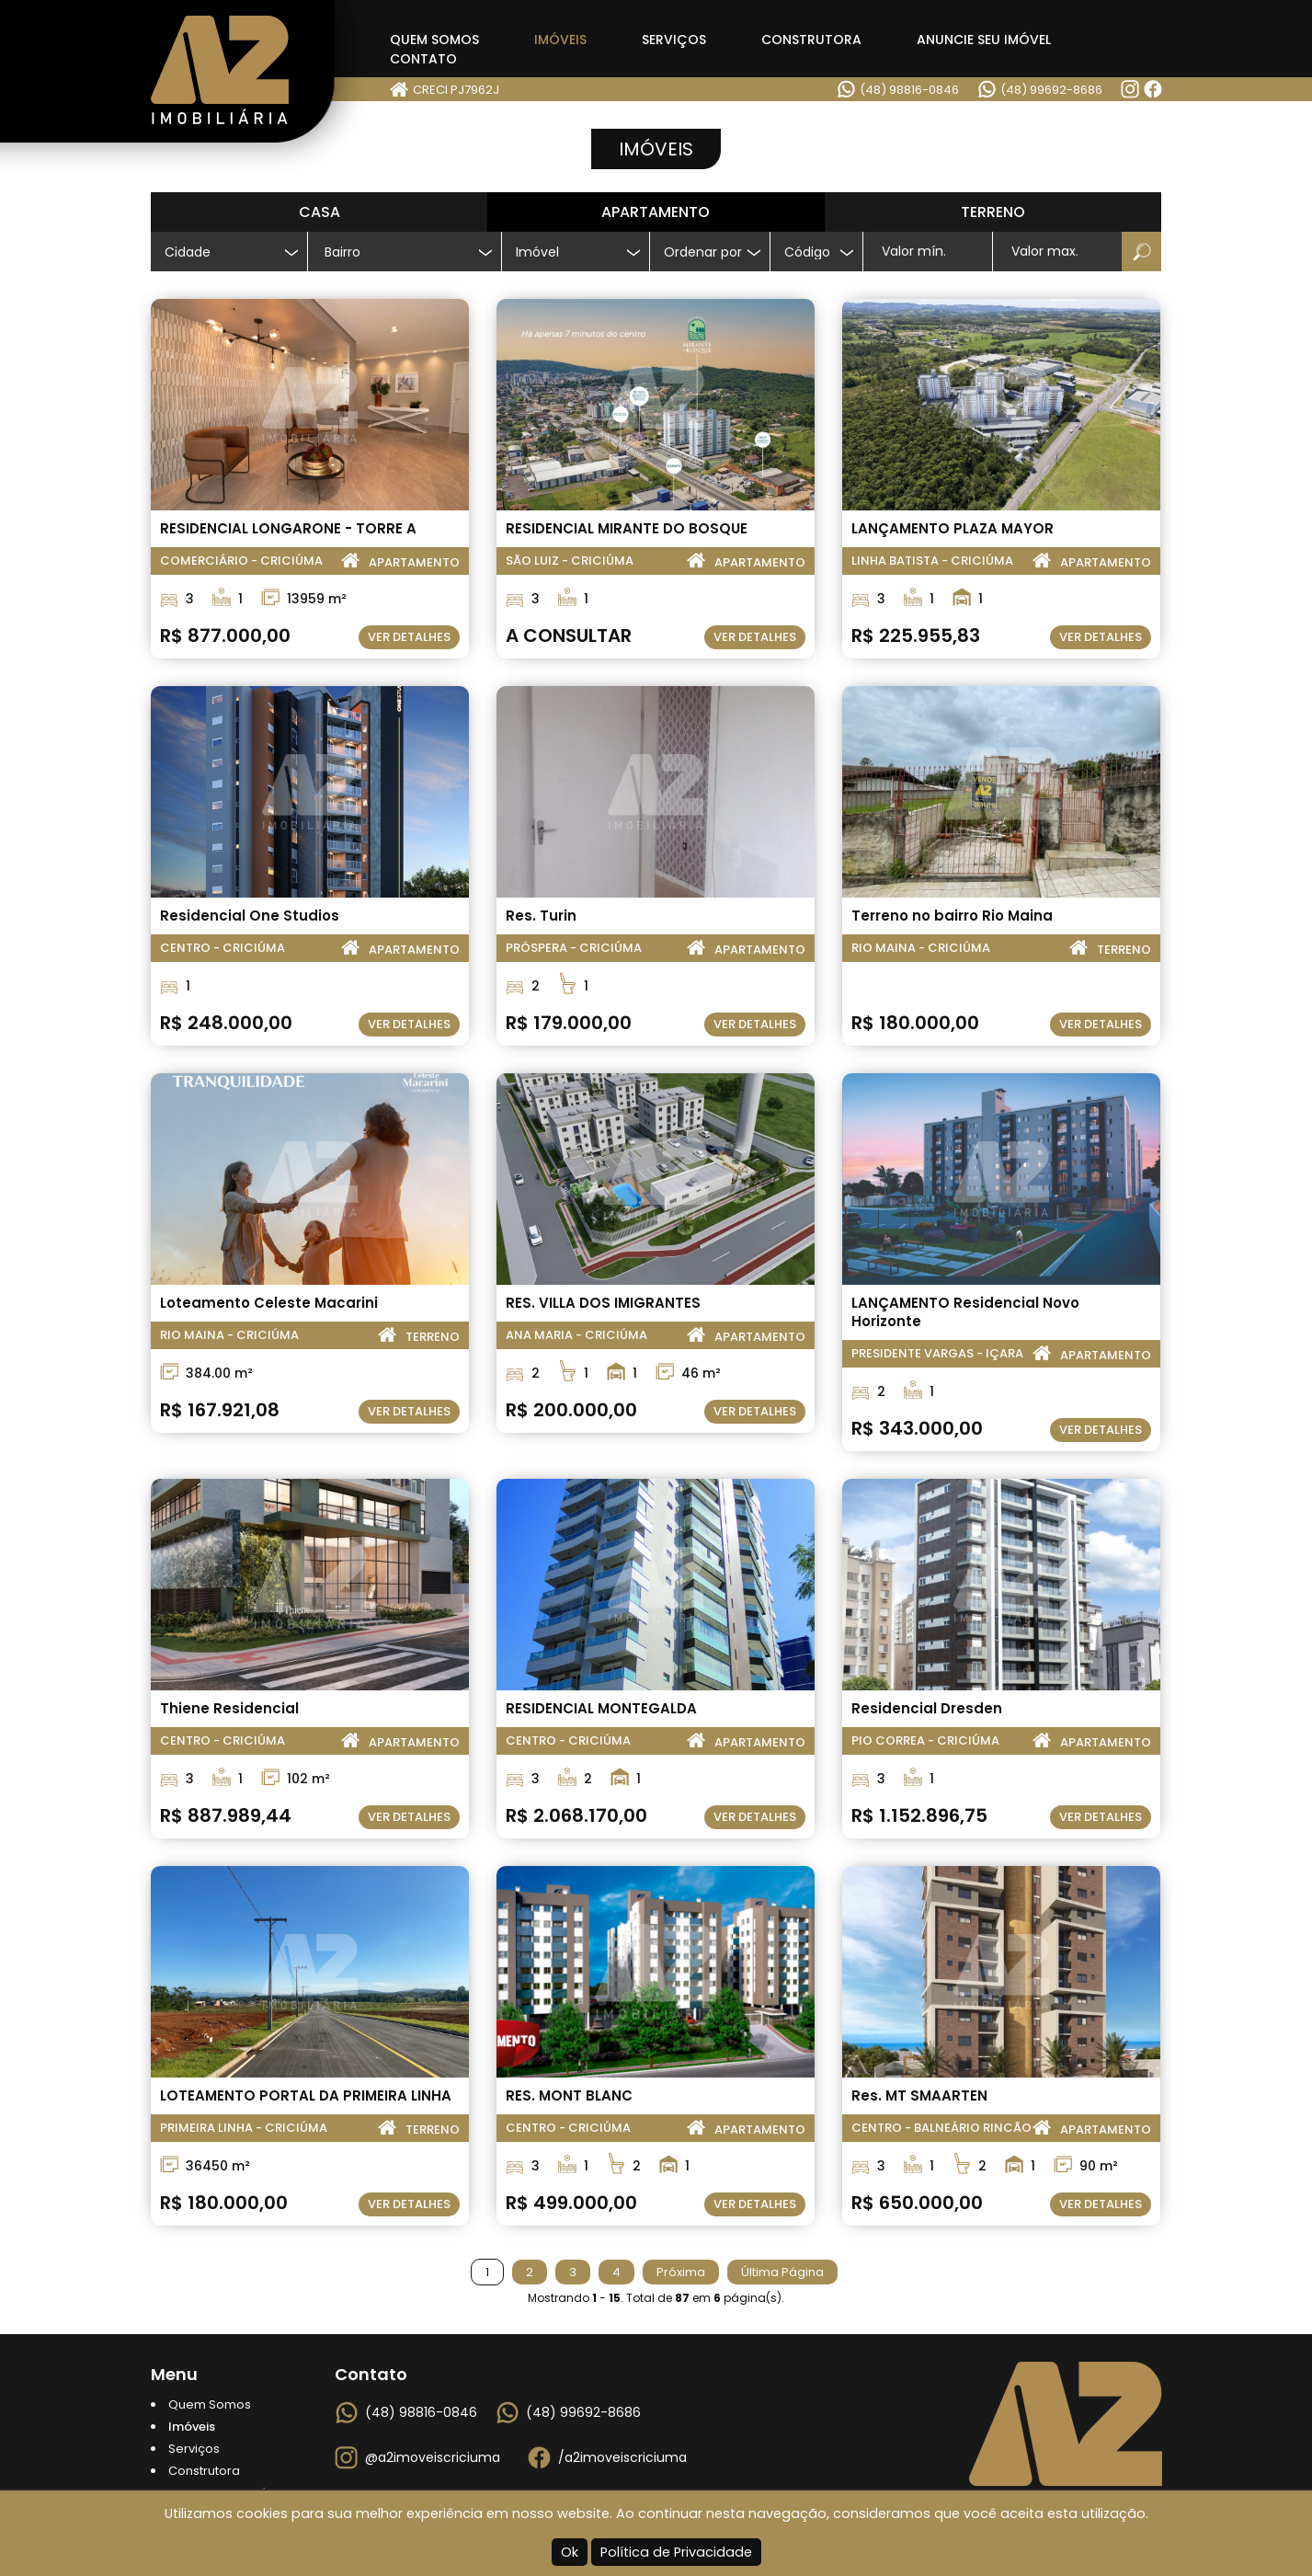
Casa (319, 212)
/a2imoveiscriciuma (622, 2457)
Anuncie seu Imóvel (984, 39)
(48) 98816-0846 (909, 89)
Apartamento (655, 212)
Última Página (782, 2272)
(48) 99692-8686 (1051, 89)
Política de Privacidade (676, 2552)
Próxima (680, 2272)
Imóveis (560, 39)
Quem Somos (434, 39)
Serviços (674, 39)
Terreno (993, 212)
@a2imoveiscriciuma (432, 2457)
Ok (569, 2552)
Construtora (811, 39)
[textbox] (412, 252)
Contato (423, 59)
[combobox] (404, 251)
